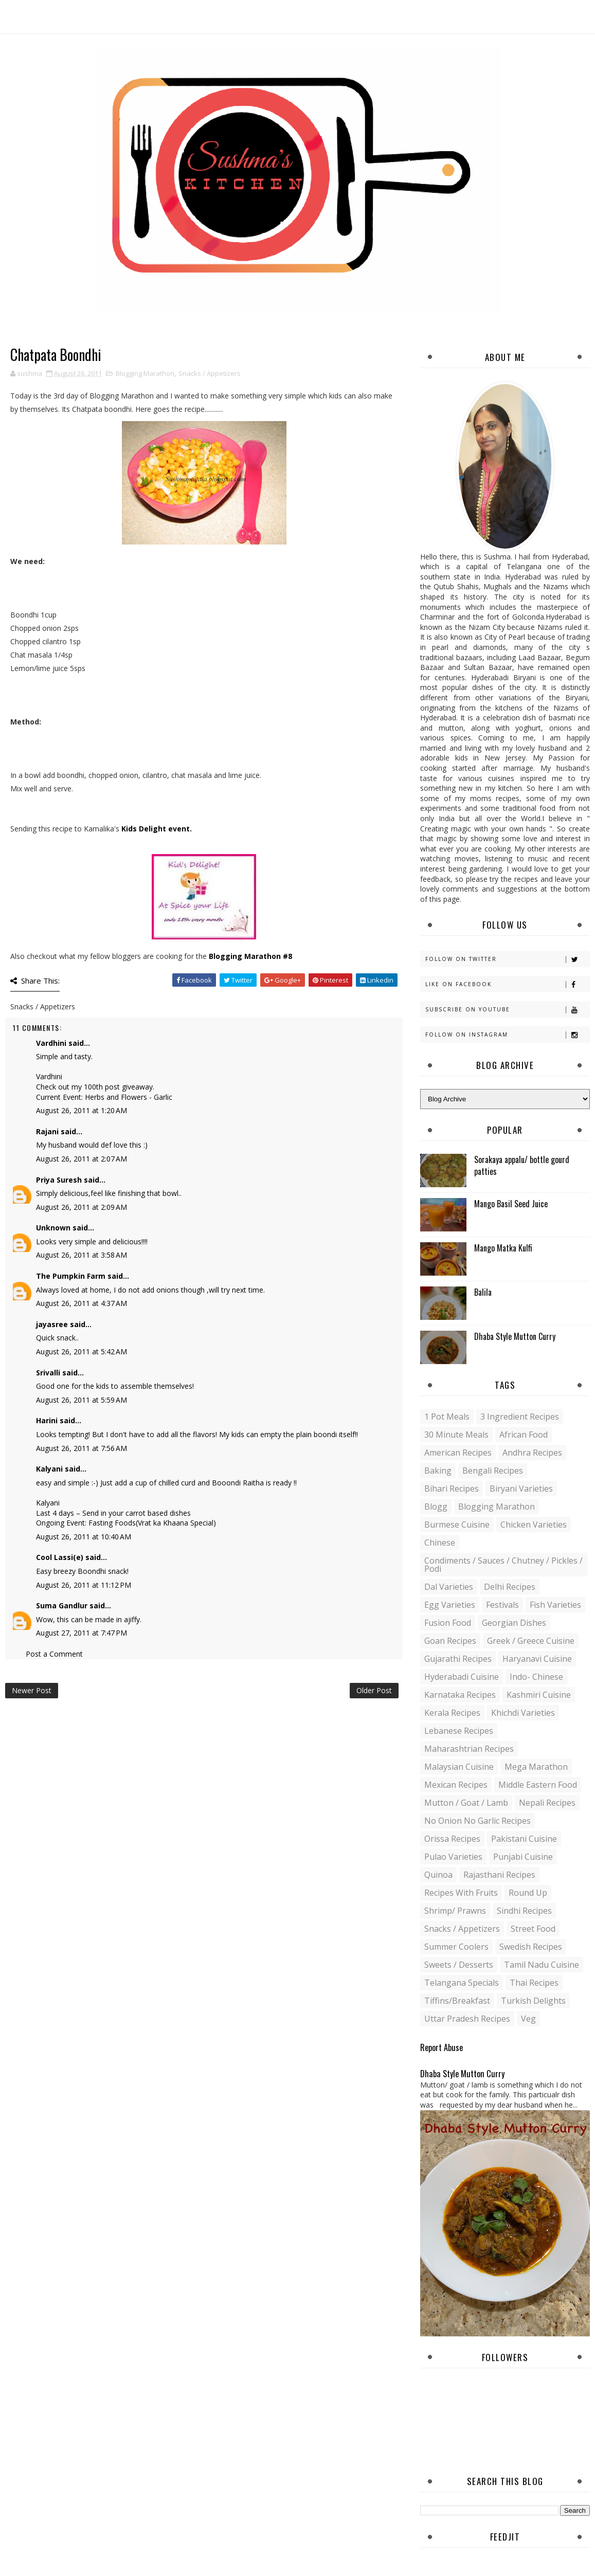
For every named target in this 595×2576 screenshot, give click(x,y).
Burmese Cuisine (457, 1524)
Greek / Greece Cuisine (530, 1640)
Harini (47, 1420)
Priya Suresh (59, 1180)
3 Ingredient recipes (519, 1416)
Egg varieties (449, 1604)
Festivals (502, 1604)
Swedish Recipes (530, 1946)
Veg (528, 2018)
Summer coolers (456, 1946)
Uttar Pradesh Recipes (467, 2018)
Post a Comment (54, 1654)
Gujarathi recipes (458, 1658)
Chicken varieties (533, 1524)
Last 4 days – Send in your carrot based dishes (113, 1513)
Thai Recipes (534, 1982)
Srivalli (48, 1372)
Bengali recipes (492, 1470)
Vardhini (51, 1043)
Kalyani (49, 1469)
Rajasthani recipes (499, 1874)
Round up (528, 1892)
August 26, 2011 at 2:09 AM (81, 1207)
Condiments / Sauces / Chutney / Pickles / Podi (503, 1564)
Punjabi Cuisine (523, 1856)
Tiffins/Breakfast (457, 2000)
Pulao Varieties (453, 1856)
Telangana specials (461, 1982)
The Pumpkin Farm (70, 1276)
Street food (533, 1928)
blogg (435, 1506)
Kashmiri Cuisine (539, 1694)
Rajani (47, 1131)
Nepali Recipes (547, 1802)
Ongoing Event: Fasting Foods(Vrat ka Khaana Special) (126, 1523)
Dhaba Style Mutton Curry (514, 1336)
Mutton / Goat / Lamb (466, 1802)
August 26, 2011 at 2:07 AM (81, 1159)
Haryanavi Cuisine (537, 1658)
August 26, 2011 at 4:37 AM (81, 1303)
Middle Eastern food (537, 1784)
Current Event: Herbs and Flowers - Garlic (104, 1097)
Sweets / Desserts (458, 1964)
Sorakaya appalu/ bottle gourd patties (521, 1165)
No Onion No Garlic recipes (477, 1820)
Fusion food (447, 1622)
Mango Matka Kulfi (503, 1248)
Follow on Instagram (507, 1035)
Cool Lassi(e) (59, 1557)
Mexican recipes (456, 1784)
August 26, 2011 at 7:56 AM (81, 1448)
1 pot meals (447, 1416)
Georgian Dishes (514, 1622)
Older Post (374, 1690)
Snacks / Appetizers (209, 373)
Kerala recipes (452, 1712)
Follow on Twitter (507, 959)
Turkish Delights (533, 2000)
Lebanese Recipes (458, 1730)
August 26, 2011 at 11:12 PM (83, 1585)
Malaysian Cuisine (459, 1766)
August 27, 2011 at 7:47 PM (81, 1633)
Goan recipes (450, 1640)
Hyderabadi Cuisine (461, 1676)
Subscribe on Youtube (507, 1009)
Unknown (53, 1227)
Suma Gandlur (61, 1605)
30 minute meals (456, 1434)
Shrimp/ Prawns (455, 1910)
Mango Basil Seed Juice (511, 1204)
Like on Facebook (507, 984)
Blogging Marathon (145, 373)
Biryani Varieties (521, 1488)
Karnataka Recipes (460, 1694)
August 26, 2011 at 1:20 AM (81, 1110)
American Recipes (458, 1452)
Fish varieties (555, 1604)
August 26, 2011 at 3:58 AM (81, 1255)
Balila (483, 1292)
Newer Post (31, 1690)
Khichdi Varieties (523, 1712)
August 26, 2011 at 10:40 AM (83, 1536)
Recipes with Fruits (461, 1892)
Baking (438, 1470)
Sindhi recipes (524, 1910)
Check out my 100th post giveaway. (95, 1087)
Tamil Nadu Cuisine (541, 1964)
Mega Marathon (536, 1766)
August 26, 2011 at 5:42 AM (81, 1351)
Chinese (439, 1542)
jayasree (52, 1324)
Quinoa (438, 1874)
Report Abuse (441, 2047)
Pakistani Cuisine (524, 1838)
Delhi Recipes (509, 1586)
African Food (523, 1434)
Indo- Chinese (536, 1676)
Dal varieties (448, 1586)
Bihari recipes (451, 1488)
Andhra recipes (532, 1452)
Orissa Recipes (452, 1838)
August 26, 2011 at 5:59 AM (81, 1400)
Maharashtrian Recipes (469, 1748)
